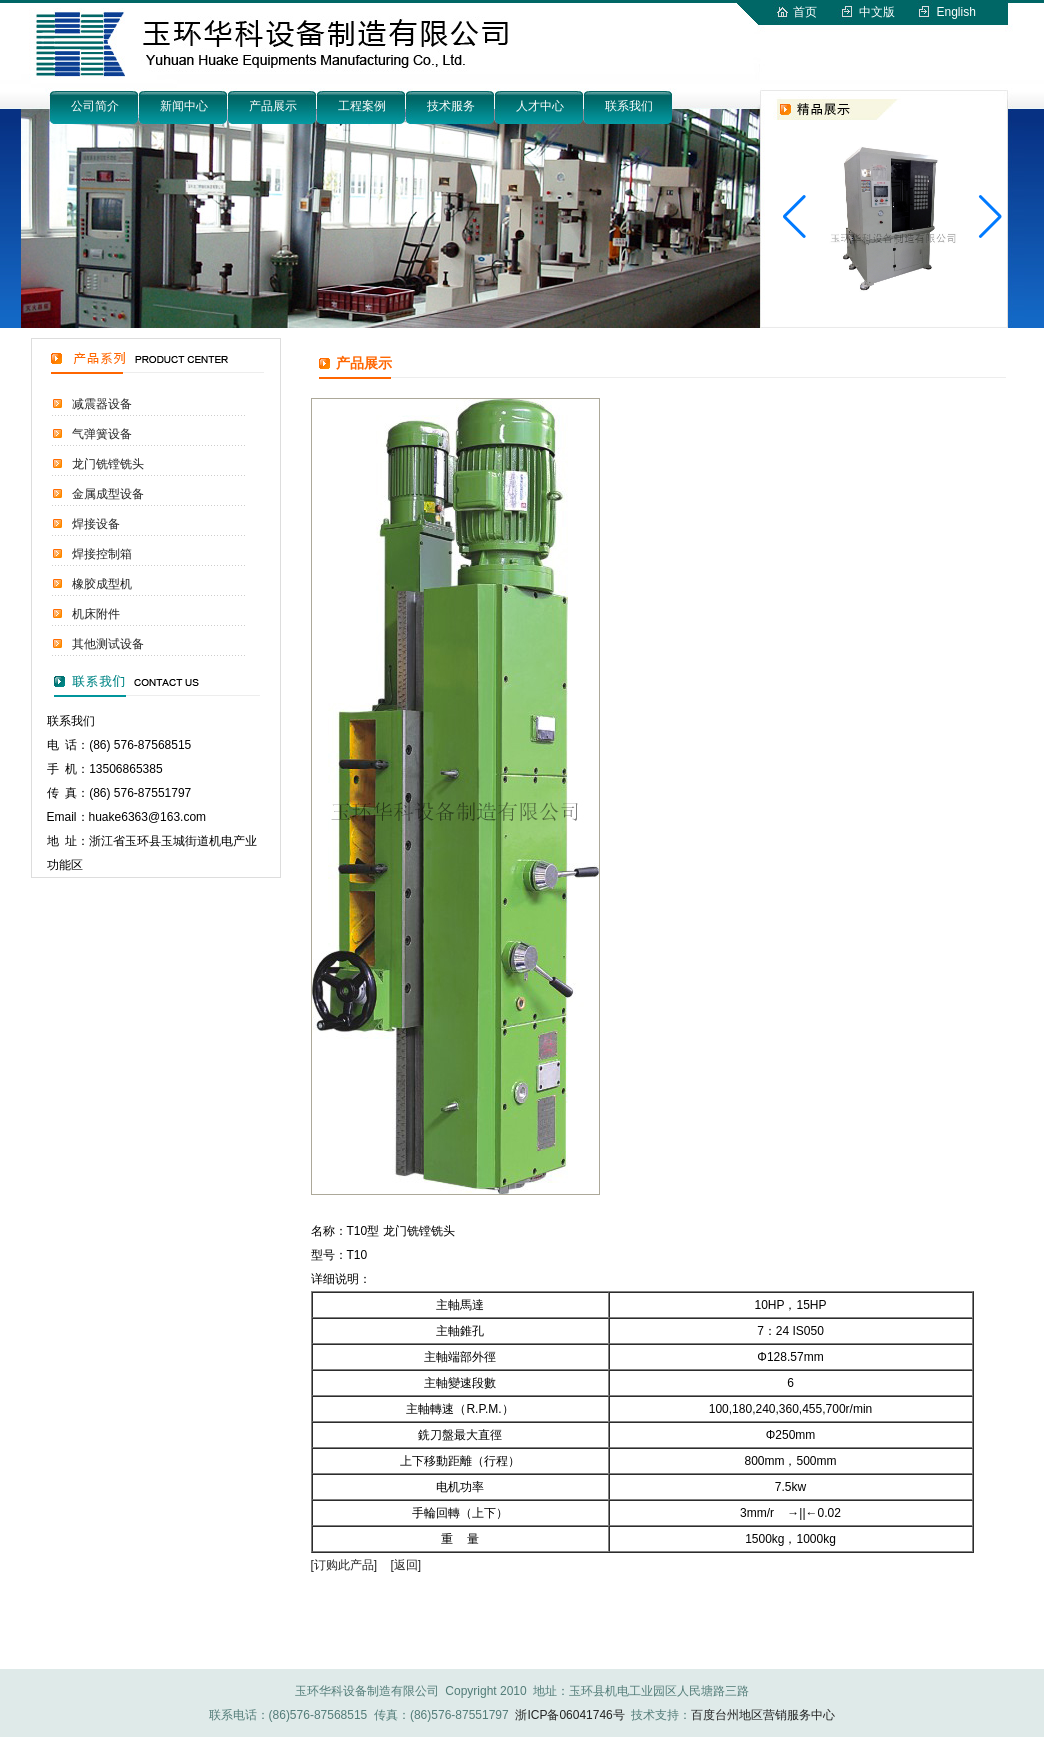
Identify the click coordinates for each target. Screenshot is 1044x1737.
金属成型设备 (108, 494)
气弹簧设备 (102, 434)
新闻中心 (184, 106)
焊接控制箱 (102, 554)
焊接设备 (96, 524)
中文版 (877, 12)
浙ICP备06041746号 (569, 1715)
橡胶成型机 (102, 584)
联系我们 (629, 106)
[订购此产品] (344, 1565)
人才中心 (540, 106)
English (956, 12)
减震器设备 (102, 404)
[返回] (406, 1565)
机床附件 (96, 614)
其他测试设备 (108, 644)
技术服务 (451, 106)
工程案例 (362, 106)
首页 (805, 12)
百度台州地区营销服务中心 (763, 1715)
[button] (990, 217)
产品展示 (273, 106)
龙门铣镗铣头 (108, 464)
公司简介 (95, 106)
